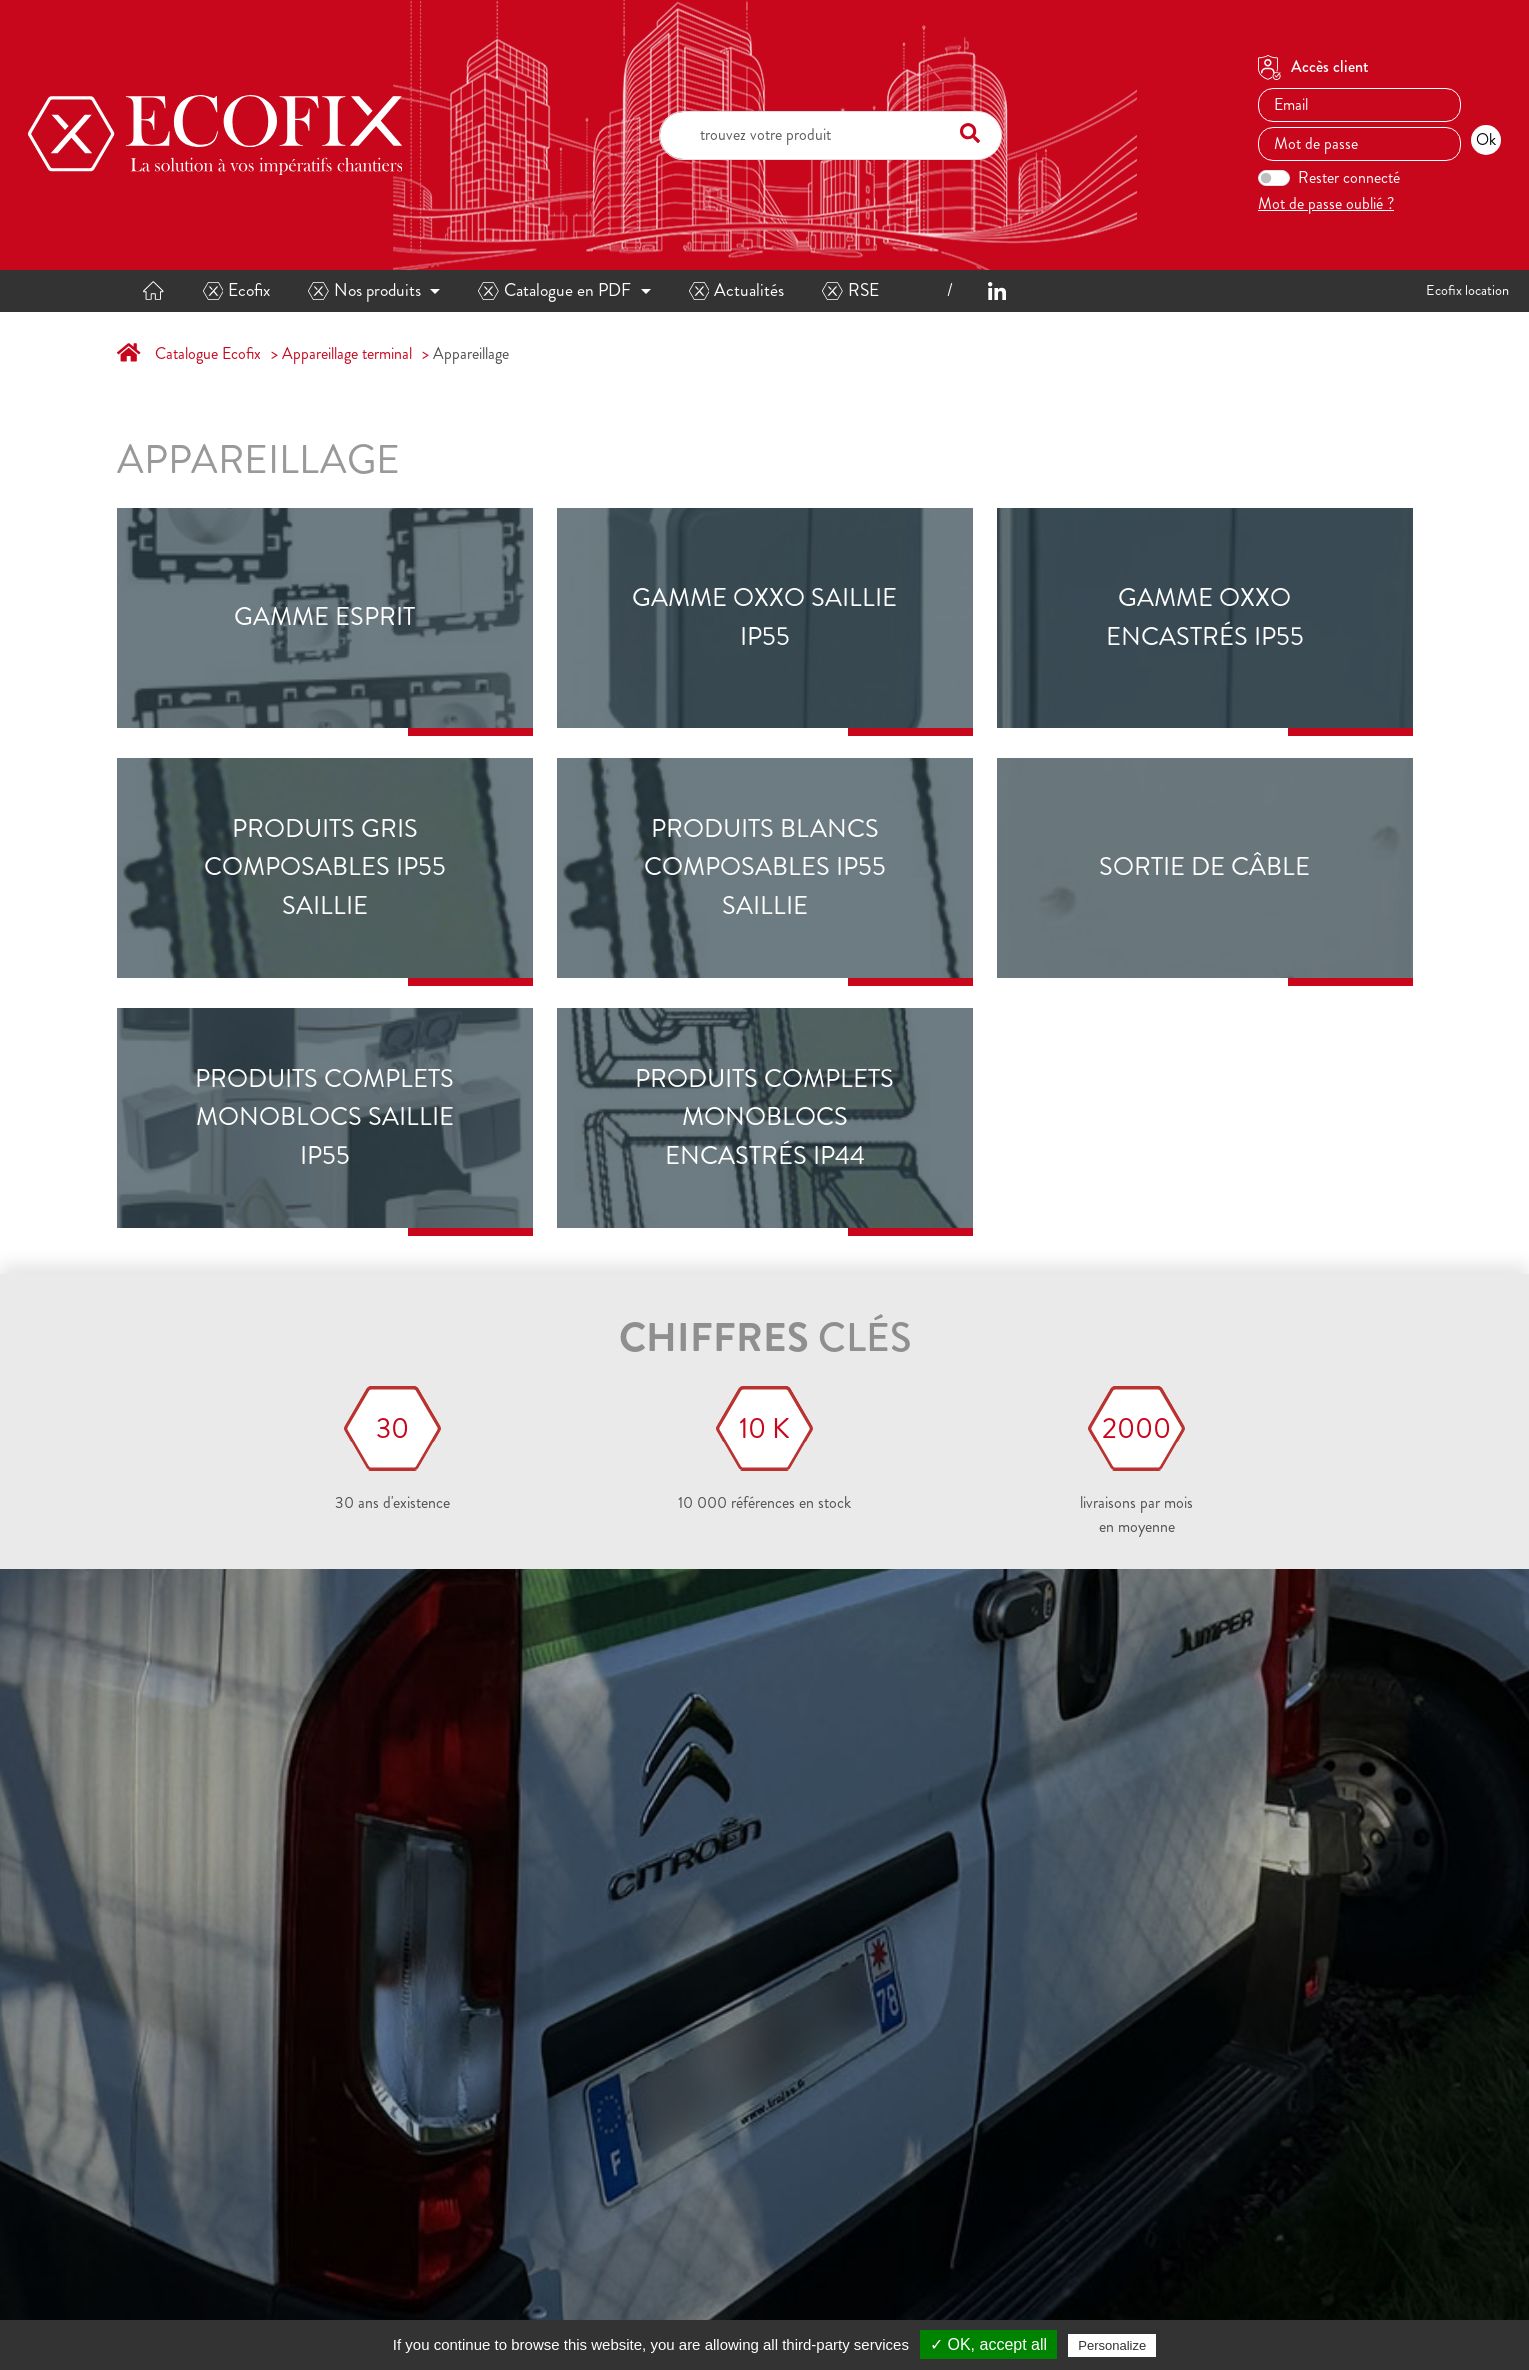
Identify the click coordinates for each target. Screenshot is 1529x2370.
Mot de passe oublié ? (1326, 203)
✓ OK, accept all (988, 2344)
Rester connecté (1349, 177)
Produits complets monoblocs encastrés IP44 (764, 1117)
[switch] (1274, 178)
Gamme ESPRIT (324, 617)
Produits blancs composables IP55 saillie (765, 867)
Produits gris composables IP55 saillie (325, 867)
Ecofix (237, 290)
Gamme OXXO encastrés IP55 (1205, 617)
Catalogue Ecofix (208, 353)
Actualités (737, 290)
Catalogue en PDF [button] (554, 290)
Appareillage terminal (347, 353)
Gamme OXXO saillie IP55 (764, 617)
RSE (850, 290)
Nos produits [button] (364, 290)
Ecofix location (1467, 290)
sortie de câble (1204, 867)
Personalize (1112, 2345)
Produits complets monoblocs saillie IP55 (324, 1117)
